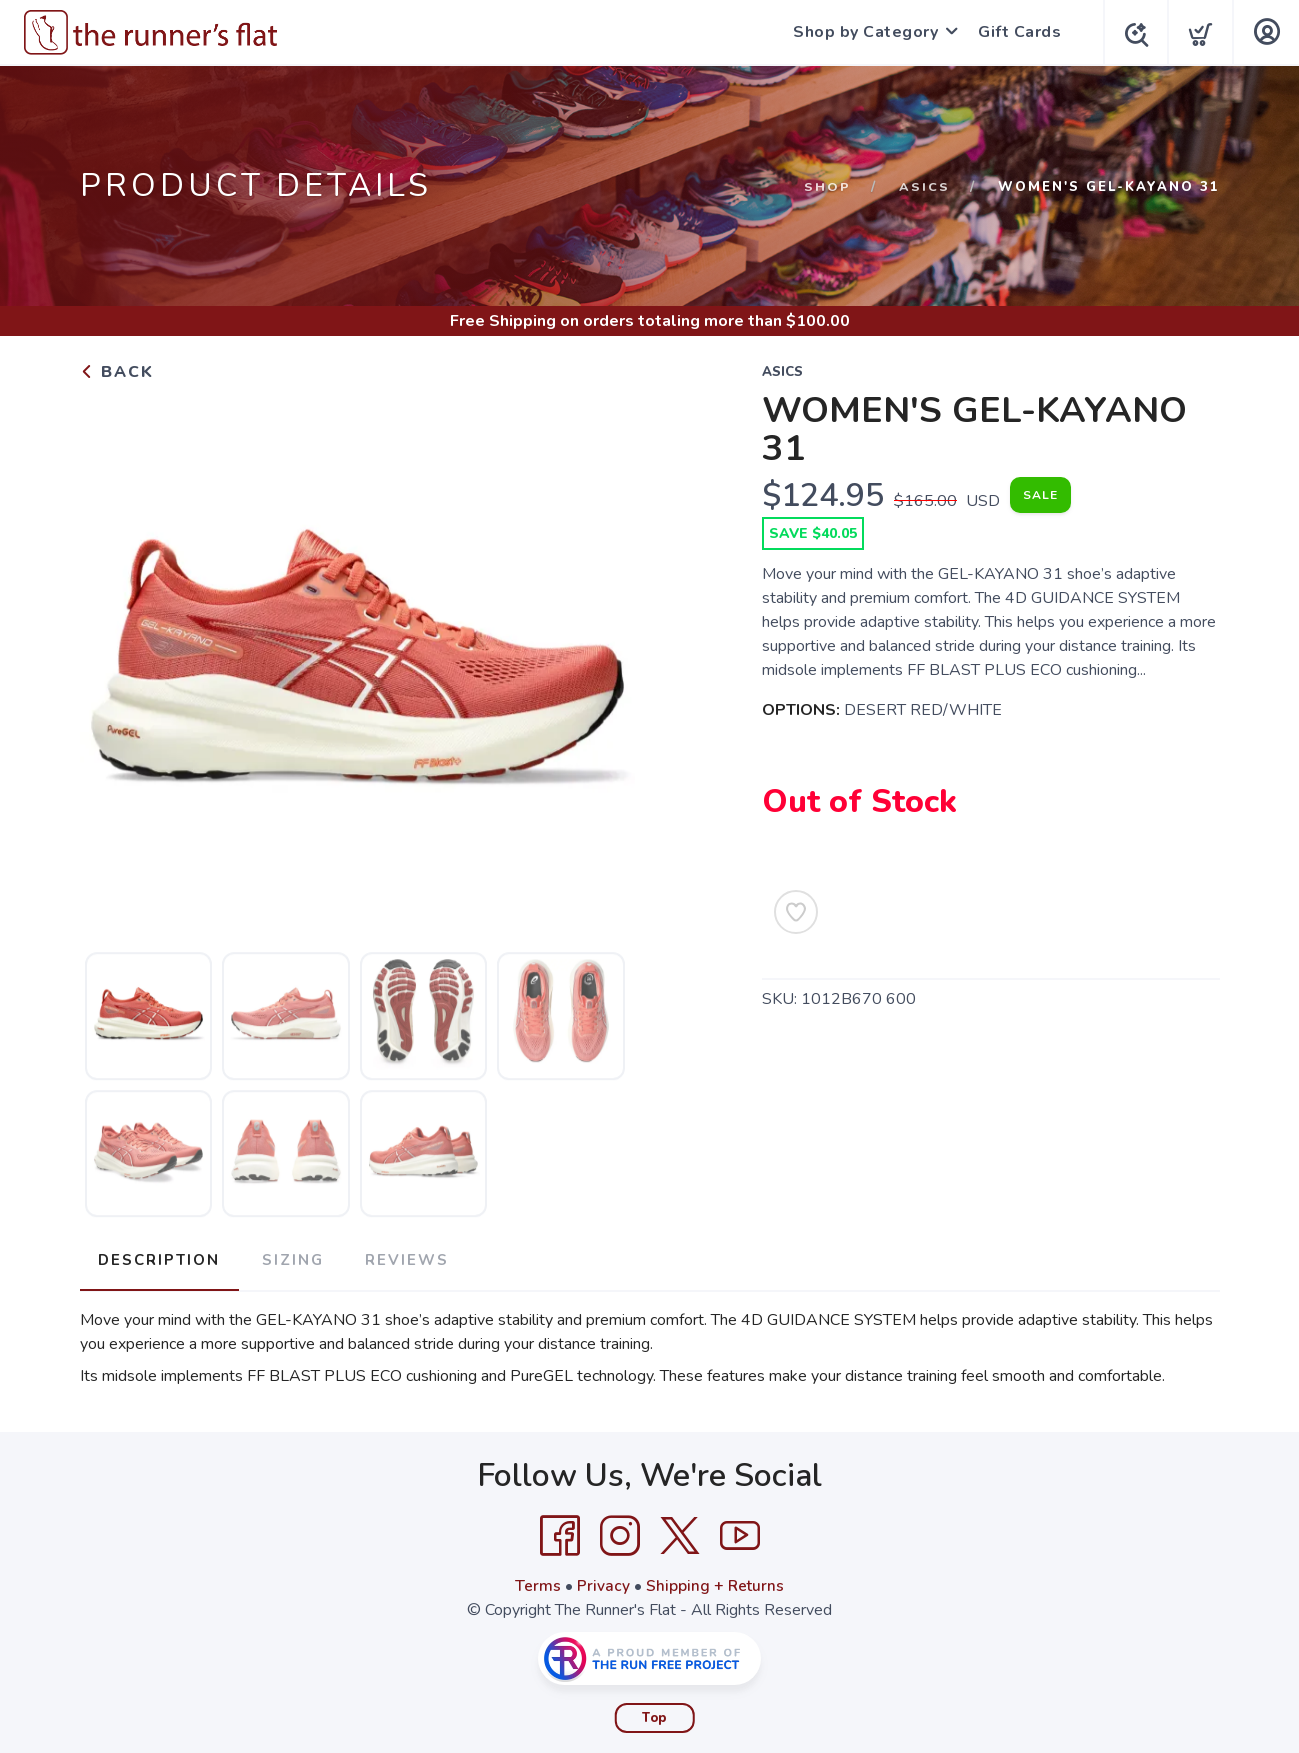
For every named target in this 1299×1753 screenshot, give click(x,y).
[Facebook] (560, 1532)
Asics (924, 187)
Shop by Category (860, 32)
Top (654, 1714)
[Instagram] (620, 1532)
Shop (827, 187)
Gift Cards (1014, 32)
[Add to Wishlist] (796, 912)
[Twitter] (680, 1532)
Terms (537, 1582)
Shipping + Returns (715, 1582)
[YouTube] (740, 1532)
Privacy (602, 1582)
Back (117, 372)
